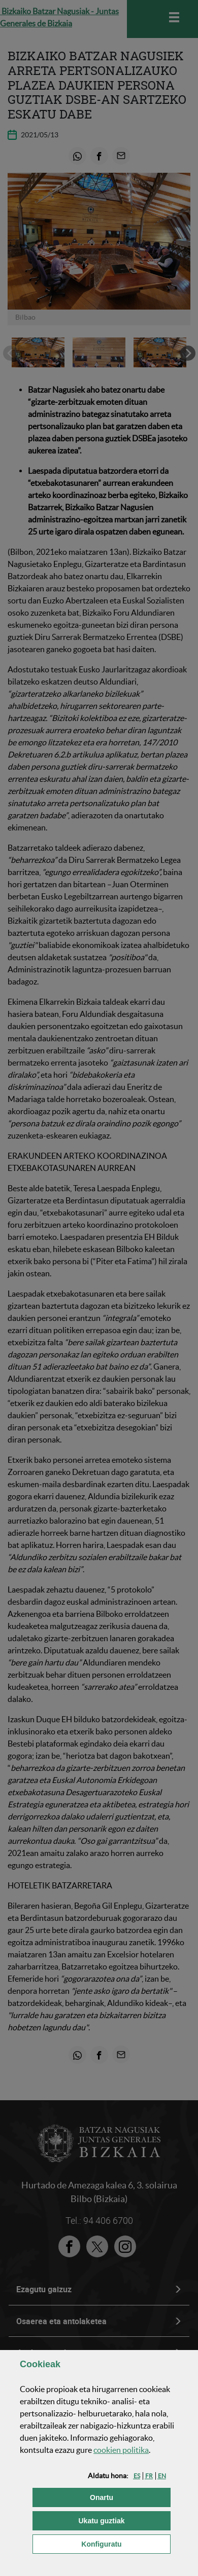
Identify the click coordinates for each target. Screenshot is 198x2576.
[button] (137, 2476)
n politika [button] (121, 2449)
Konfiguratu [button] (126, 2543)
